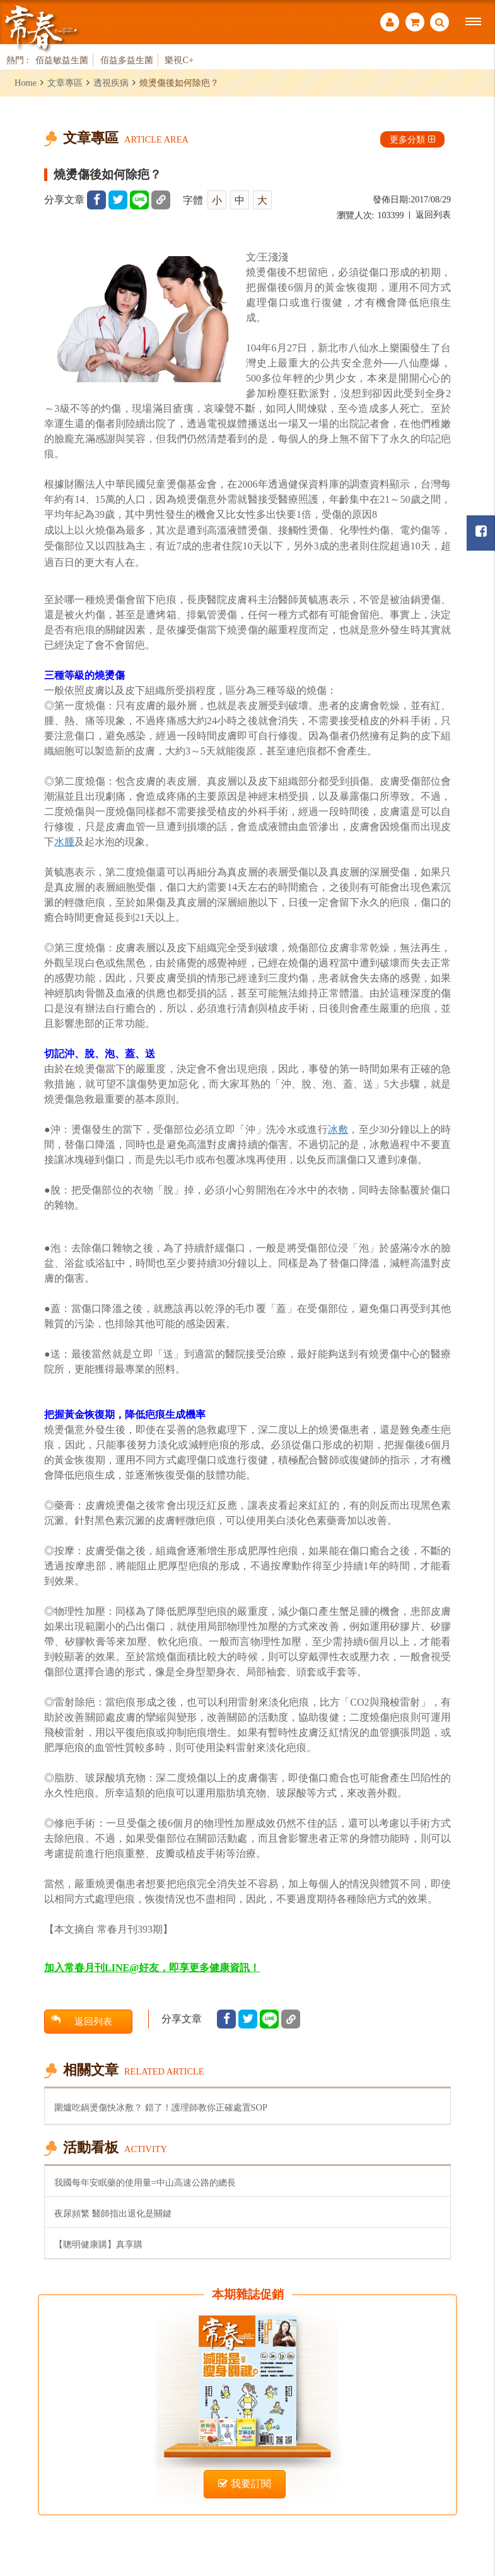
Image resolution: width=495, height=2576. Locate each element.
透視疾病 (111, 83)
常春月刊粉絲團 (481, 531)
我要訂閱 (244, 2483)
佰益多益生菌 (126, 60)
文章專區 (65, 83)
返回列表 (433, 215)
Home (26, 83)
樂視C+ (179, 60)
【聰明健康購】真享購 (98, 2244)
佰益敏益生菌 (61, 60)
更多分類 (412, 139)
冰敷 (338, 1129)
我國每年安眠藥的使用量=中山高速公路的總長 (145, 2182)
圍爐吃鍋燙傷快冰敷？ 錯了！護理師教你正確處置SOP (160, 2107)
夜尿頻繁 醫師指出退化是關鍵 (113, 2213)
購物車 (414, 22)
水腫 (64, 841)
